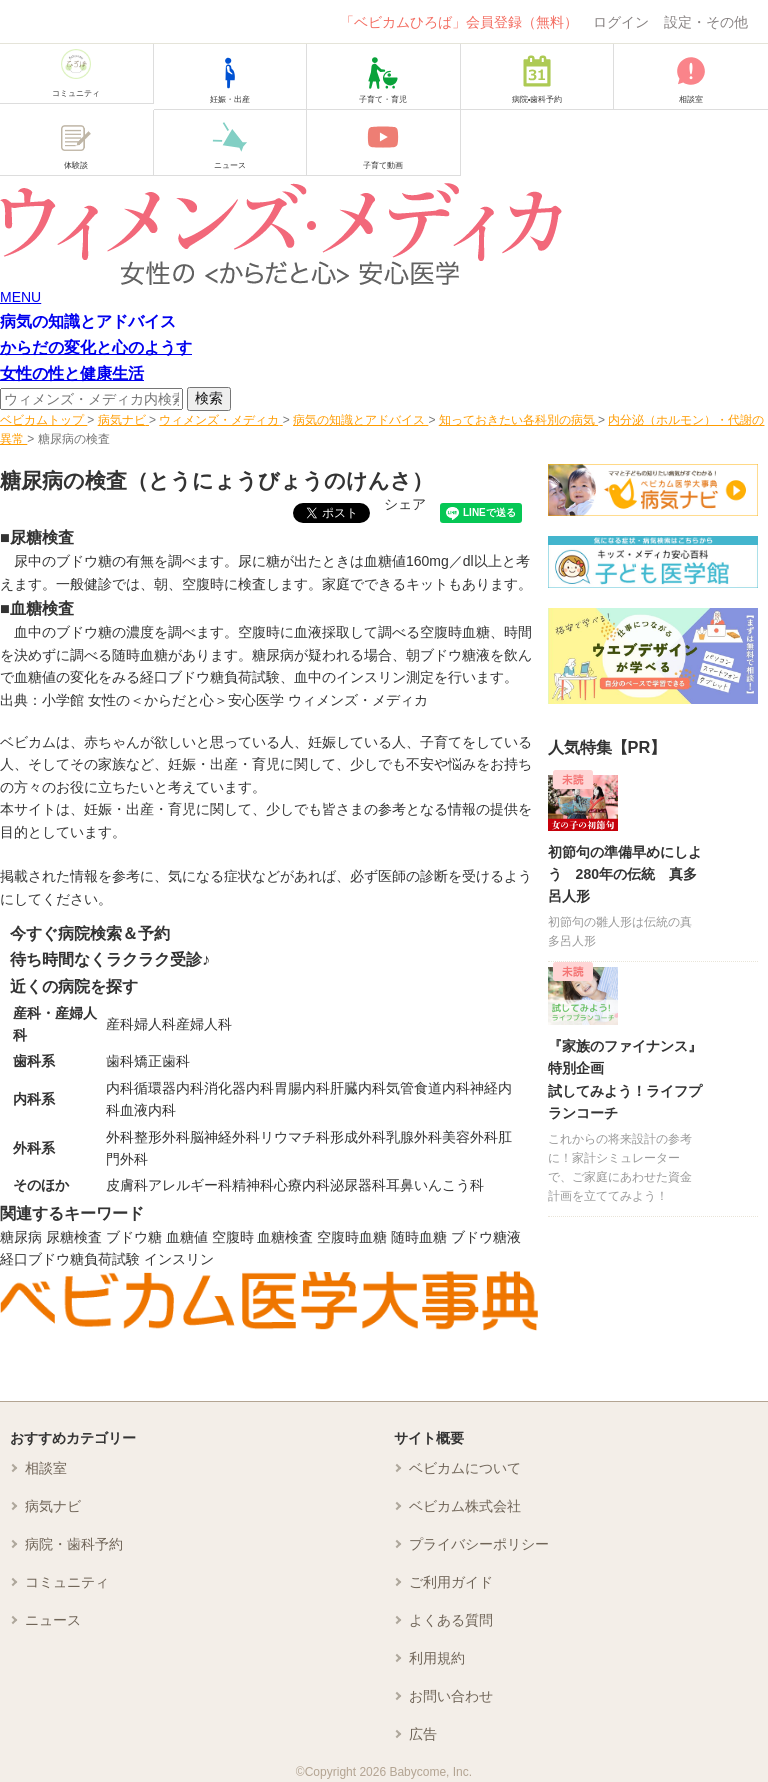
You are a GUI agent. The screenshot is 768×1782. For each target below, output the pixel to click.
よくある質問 (451, 1620)
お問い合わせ (451, 1696)
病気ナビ (53, 1506)
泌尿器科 (358, 1185)
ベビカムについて (465, 1468)
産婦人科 (204, 1024)
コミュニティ (67, 1582)
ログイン (621, 22)
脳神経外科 (225, 1137)
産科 (120, 1024)
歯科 (120, 1061)
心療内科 (302, 1185)
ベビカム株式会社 (465, 1506)
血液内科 (148, 1110)
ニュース (53, 1620)
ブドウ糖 (134, 1237)
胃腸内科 (302, 1088)
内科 (120, 1088)
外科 (120, 1137)
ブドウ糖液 (486, 1237)
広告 (423, 1734)
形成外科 (358, 1137)
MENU (20, 297)
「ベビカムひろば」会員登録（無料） (459, 22)
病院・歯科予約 (74, 1544)
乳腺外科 (414, 1137)
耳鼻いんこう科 (435, 1185)
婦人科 (155, 1024)
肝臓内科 (358, 1088)
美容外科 (470, 1137)
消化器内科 (239, 1088)
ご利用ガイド (451, 1582)
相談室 (46, 1468)
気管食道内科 (428, 1088)
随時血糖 (419, 1237)
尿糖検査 (74, 1237)
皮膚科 (127, 1185)
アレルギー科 (190, 1185)
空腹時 (233, 1237)
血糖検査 (285, 1237)
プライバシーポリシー (479, 1544)
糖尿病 (21, 1237)
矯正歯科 (162, 1061)
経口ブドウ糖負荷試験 (70, 1259)
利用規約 (437, 1658)
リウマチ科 (295, 1137)
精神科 (253, 1185)
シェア (405, 504)
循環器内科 (169, 1088)
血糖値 (187, 1237)
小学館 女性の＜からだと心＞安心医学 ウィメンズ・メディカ (235, 700)
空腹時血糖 (352, 1237)
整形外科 (162, 1137)
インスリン (179, 1259)
